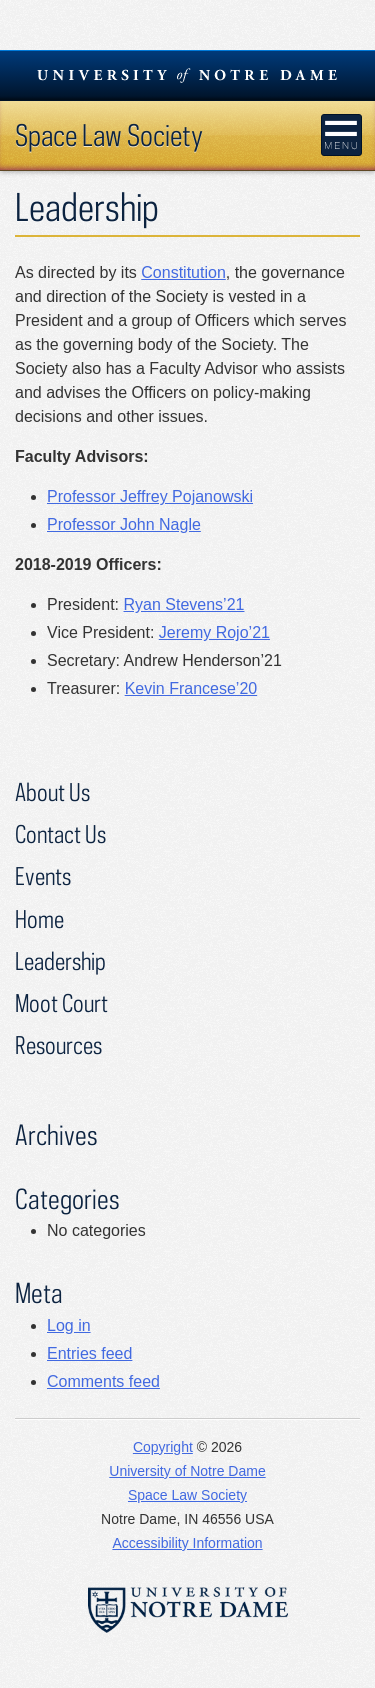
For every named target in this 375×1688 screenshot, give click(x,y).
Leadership (60, 960)
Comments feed (103, 1381)
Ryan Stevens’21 (183, 604)
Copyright (163, 1447)
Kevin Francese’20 (191, 688)
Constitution (183, 272)
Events (43, 875)
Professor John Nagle (124, 524)
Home (39, 918)
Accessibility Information (187, 1543)
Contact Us (60, 833)
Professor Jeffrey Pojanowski (150, 496)
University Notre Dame (187, 75)
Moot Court (61, 1002)
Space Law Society (109, 134)
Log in (69, 1325)
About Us (52, 791)
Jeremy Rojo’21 (214, 632)
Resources (58, 1044)
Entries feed (89, 1353)
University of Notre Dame (187, 1471)
